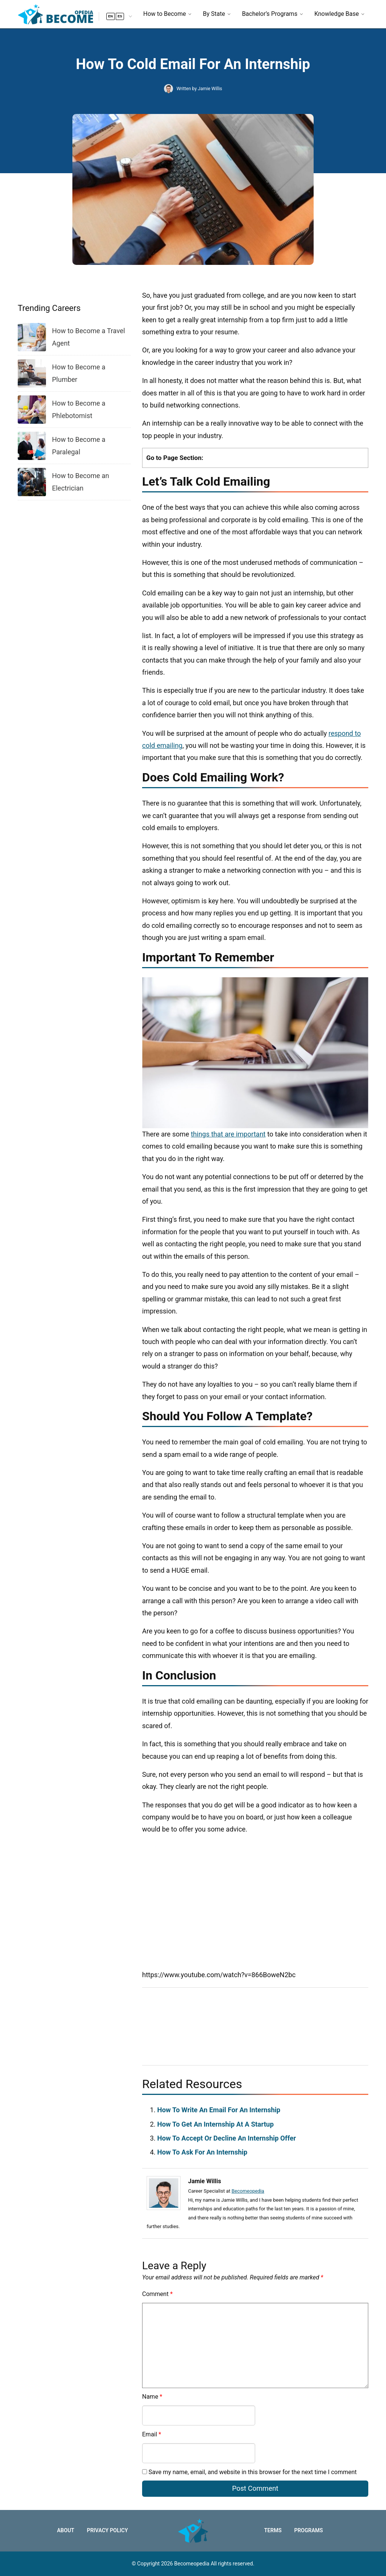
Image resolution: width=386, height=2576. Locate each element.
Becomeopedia (247, 2191)
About (65, 2530)
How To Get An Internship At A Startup (215, 2124)
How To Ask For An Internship (202, 2152)
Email (151, 2434)
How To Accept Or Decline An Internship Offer (226, 2138)
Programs (308, 2530)
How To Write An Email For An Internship (218, 2110)
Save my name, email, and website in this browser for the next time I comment (253, 2472)
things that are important (228, 1134)
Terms (273, 2530)
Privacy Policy (107, 2530)
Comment (157, 2294)
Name (152, 2396)
